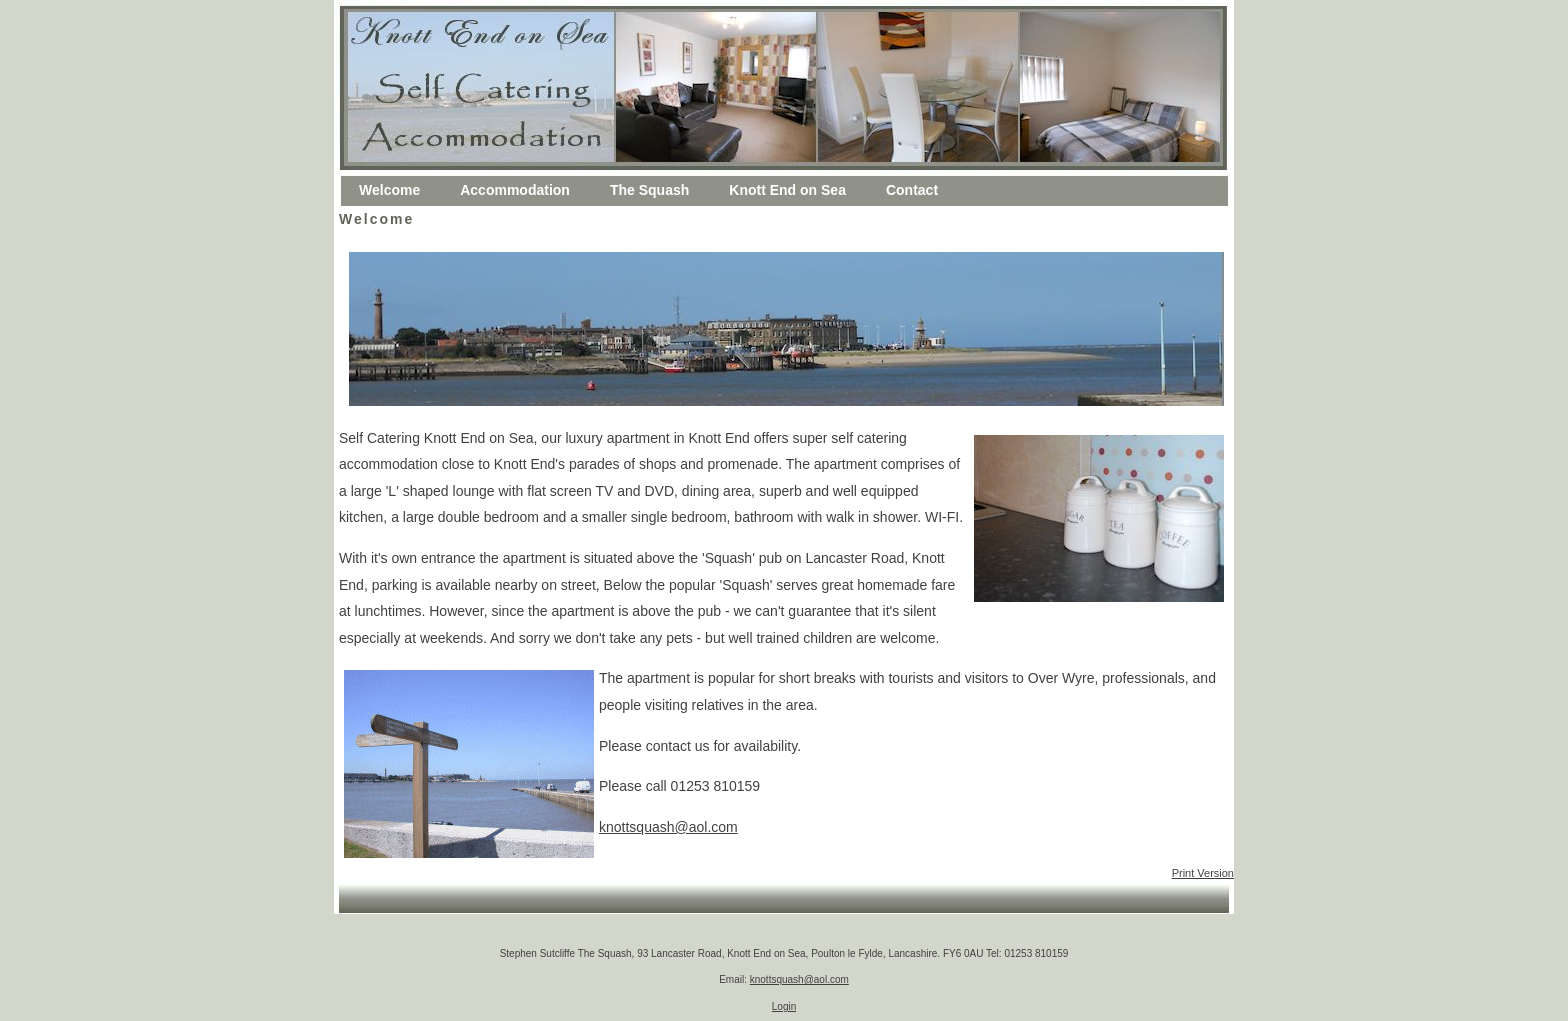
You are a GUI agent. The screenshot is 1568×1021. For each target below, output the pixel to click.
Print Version (1203, 873)
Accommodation (515, 190)
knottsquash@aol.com (668, 827)
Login (784, 1006)
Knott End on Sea (787, 190)
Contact (912, 190)
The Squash (649, 190)
